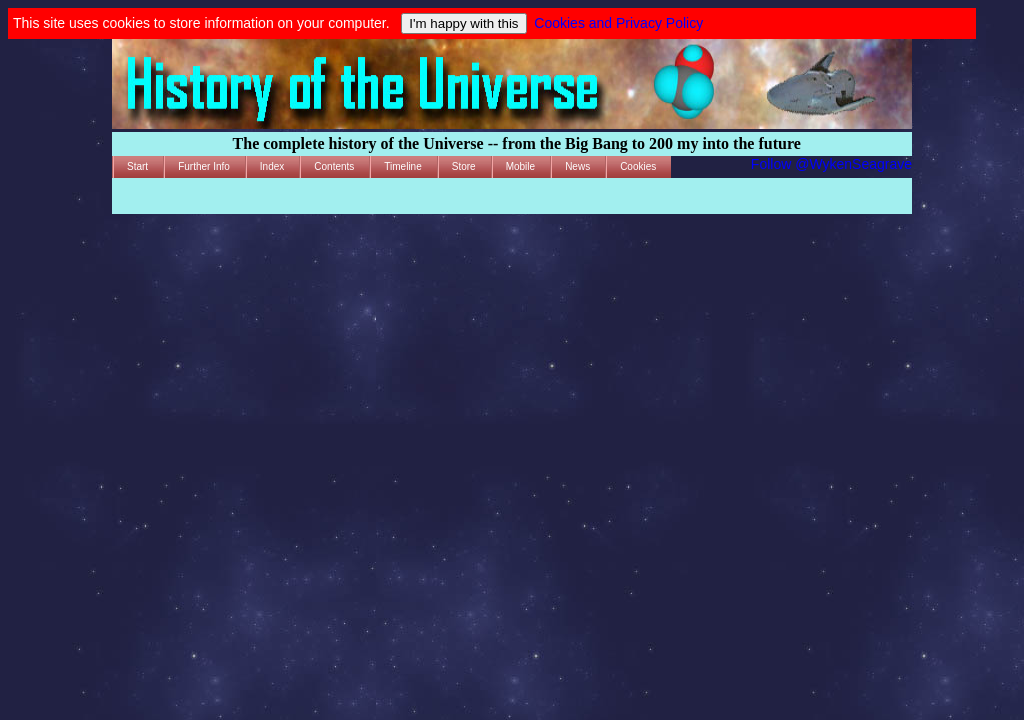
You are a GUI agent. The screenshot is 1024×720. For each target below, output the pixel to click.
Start (137, 166)
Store (464, 166)
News (577, 166)
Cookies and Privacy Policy (618, 23)
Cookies (638, 166)
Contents (334, 166)
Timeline (402, 166)
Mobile (520, 166)
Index (272, 166)
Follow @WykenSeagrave (831, 164)
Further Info (204, 166)
